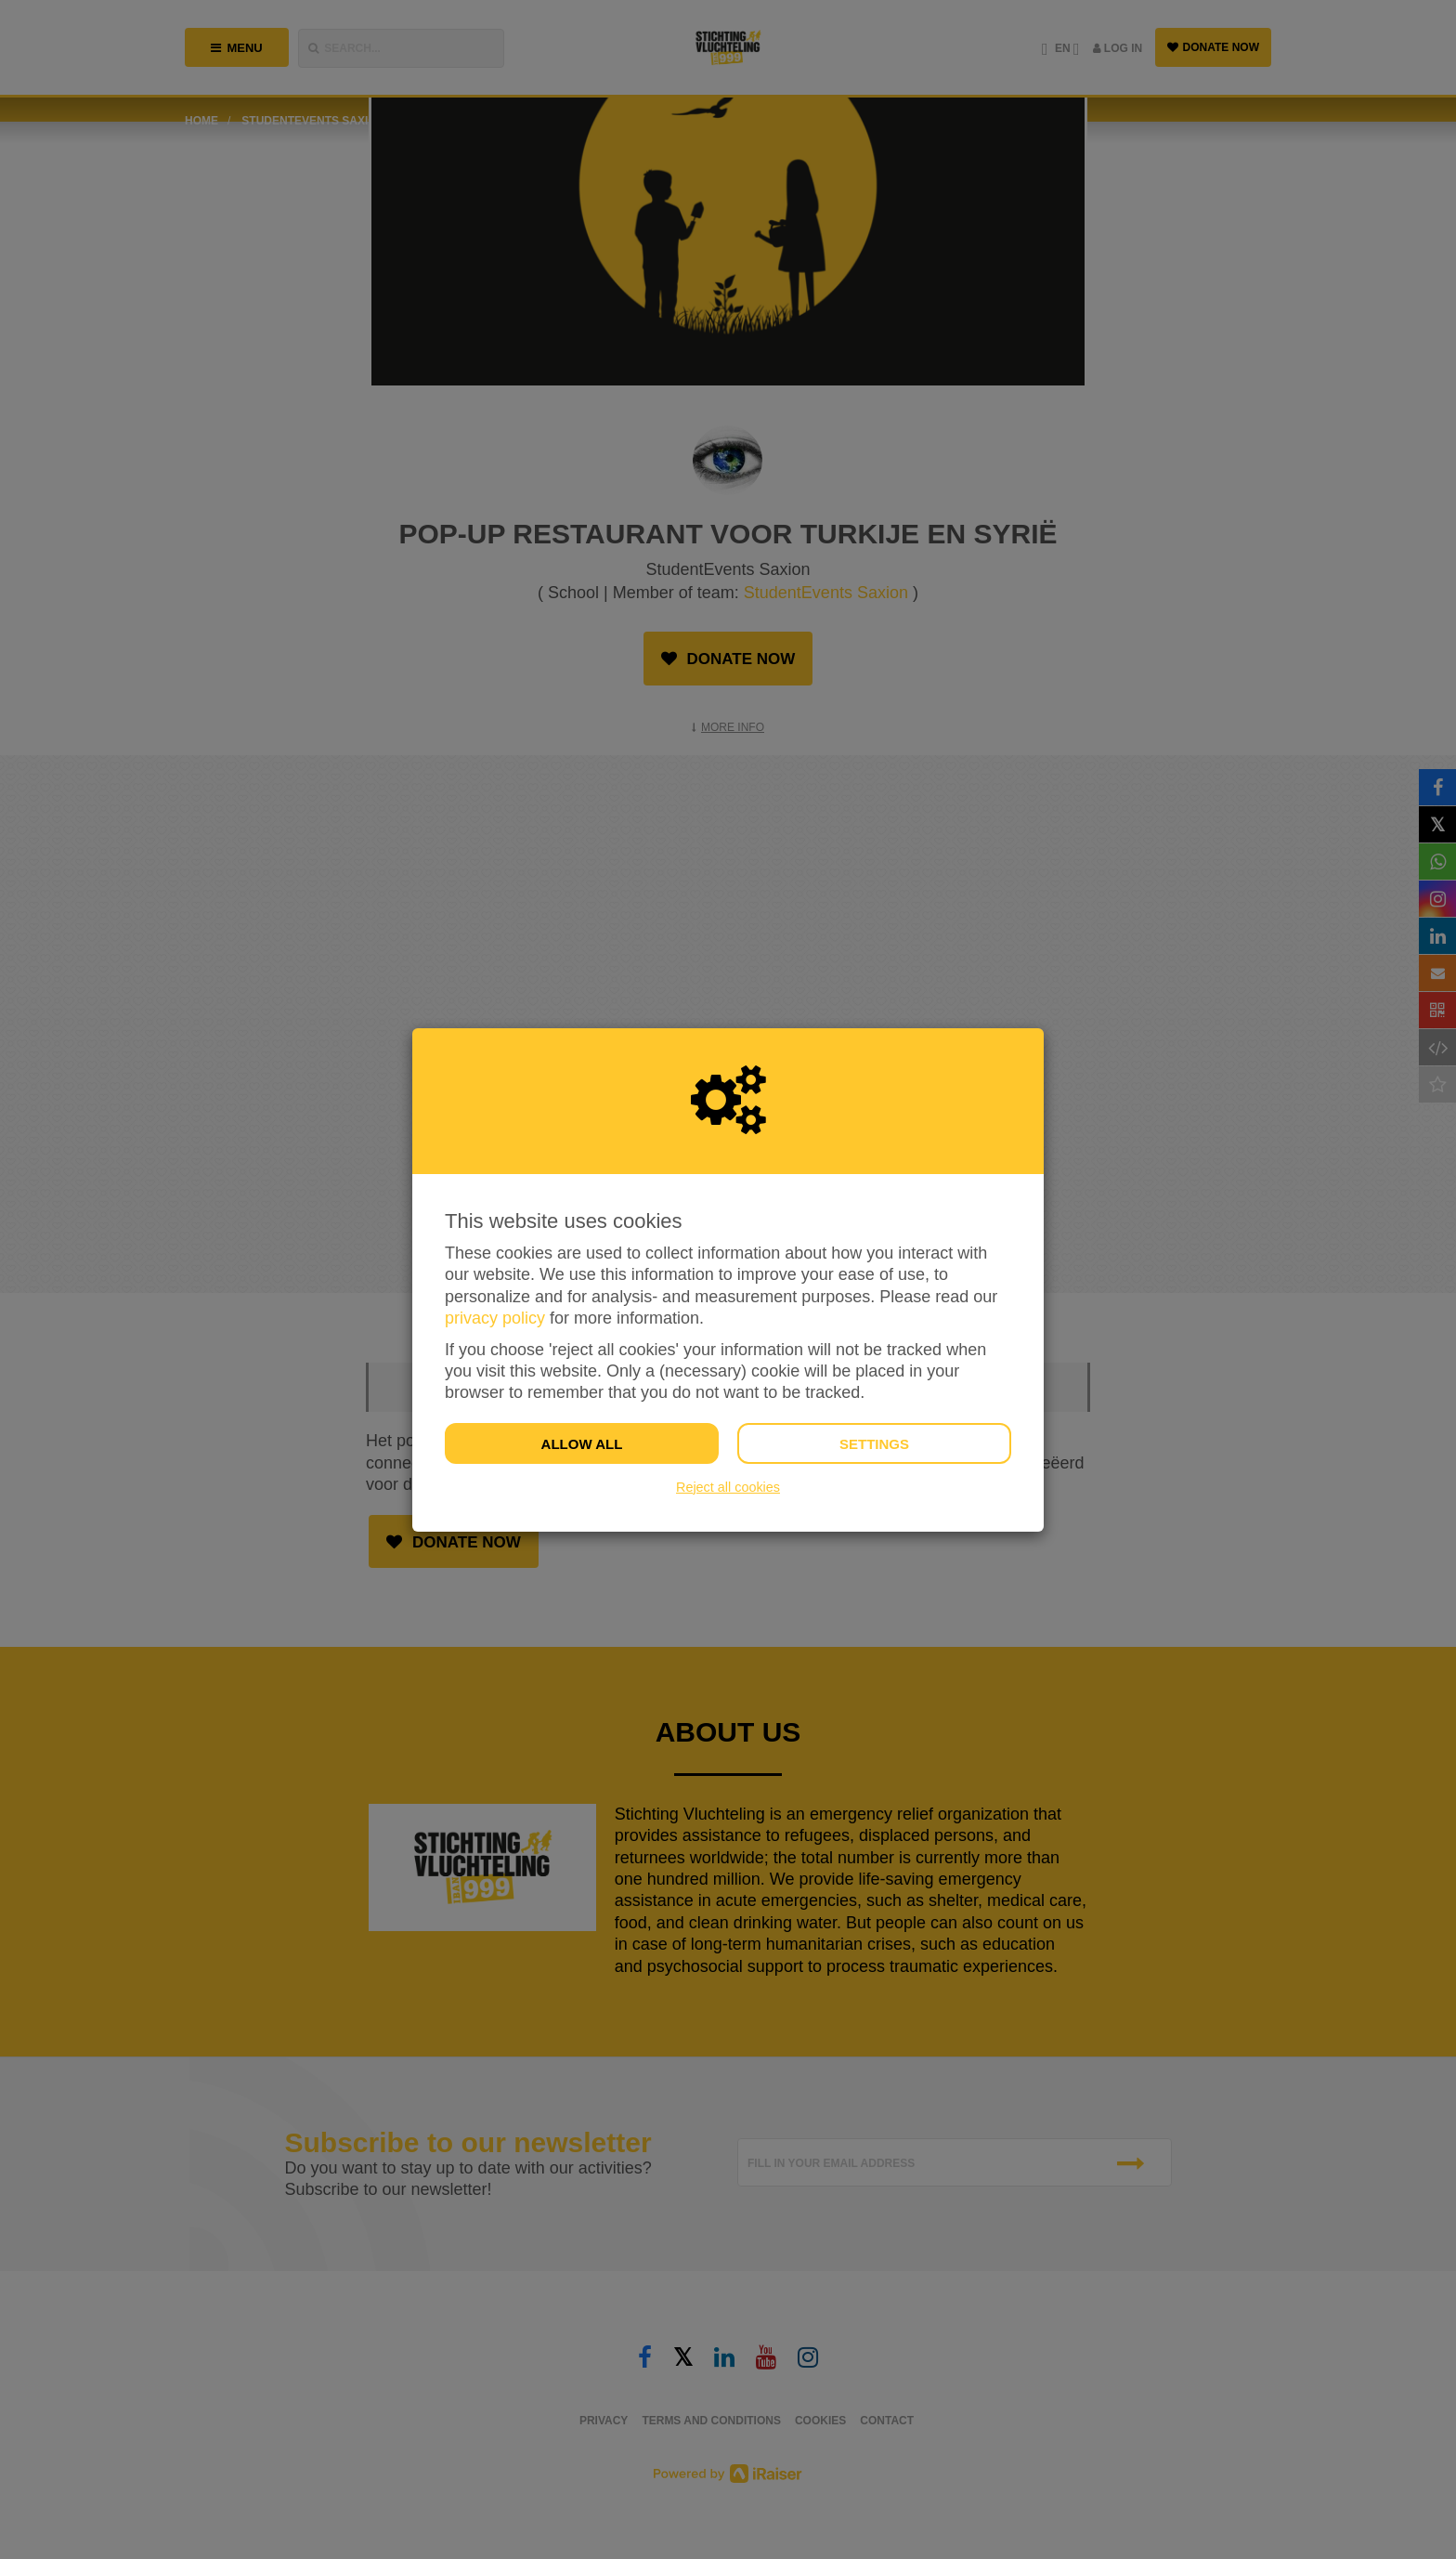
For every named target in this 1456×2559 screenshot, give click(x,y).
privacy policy (495, 1318)
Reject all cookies (728, 1487)
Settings (874, 1444)
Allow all (582, 1444)
